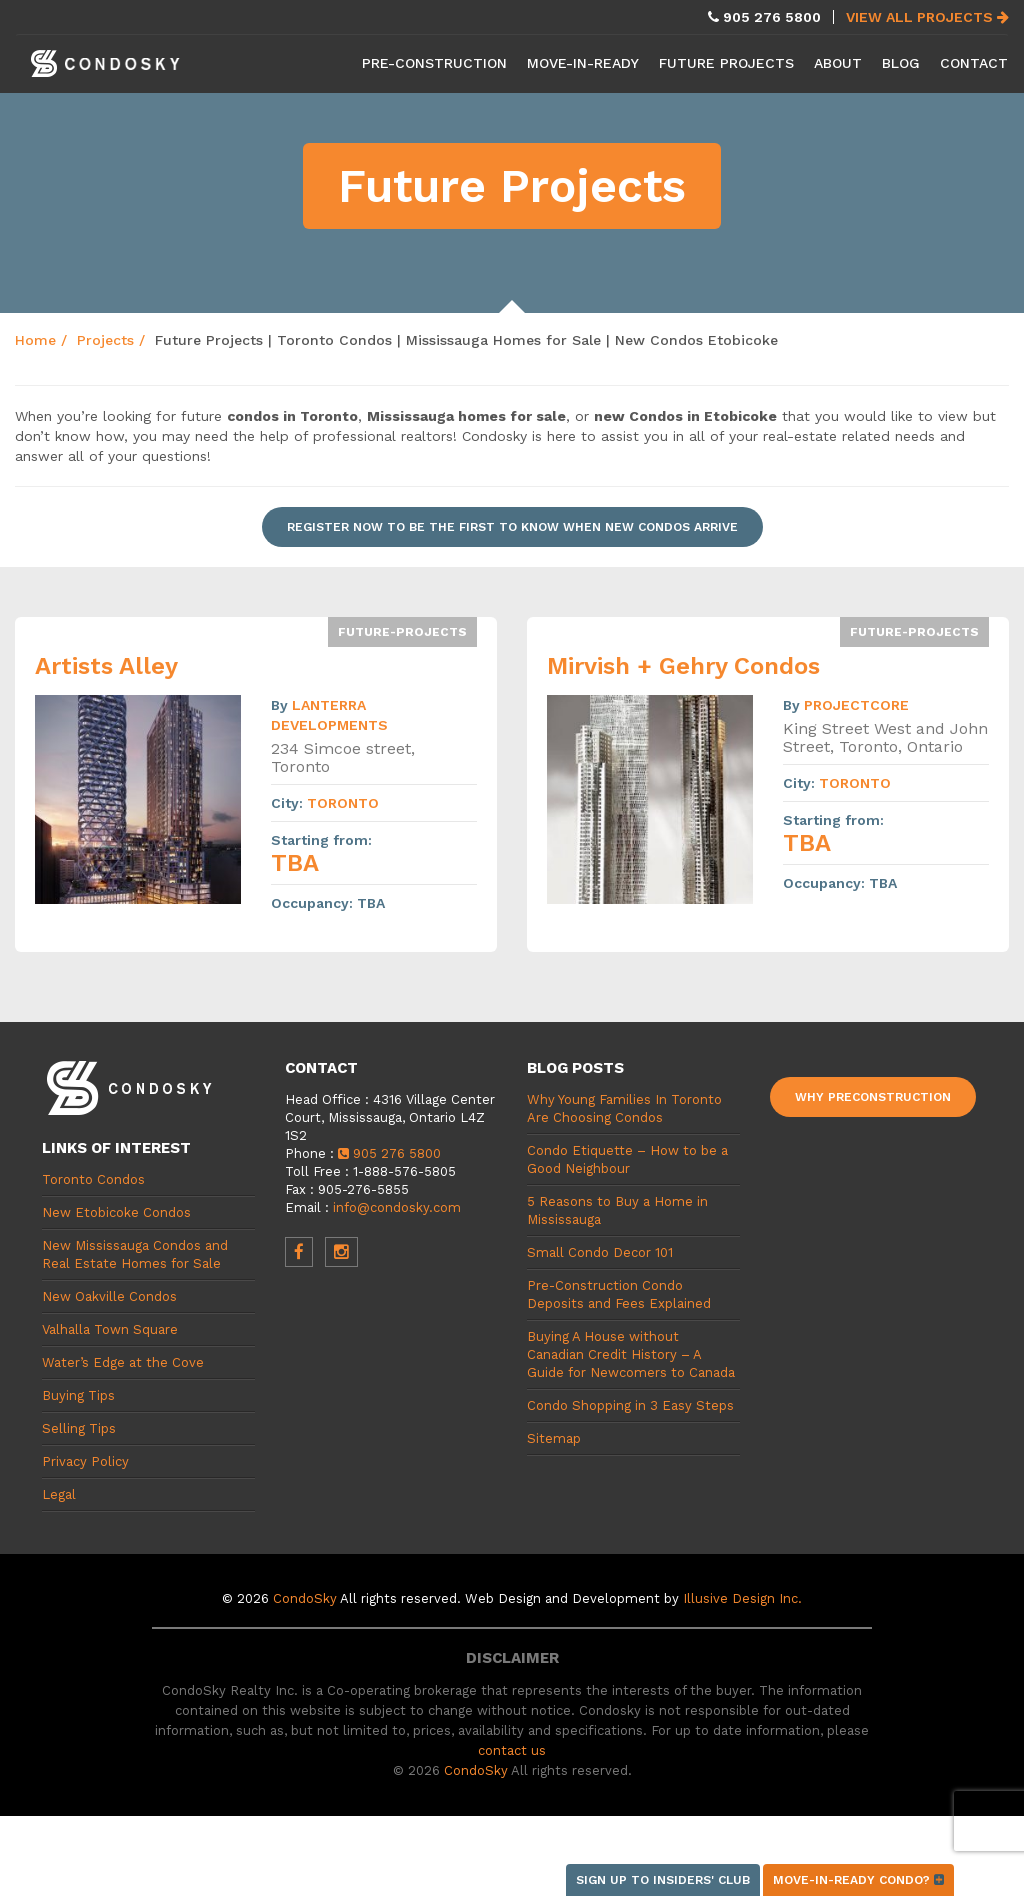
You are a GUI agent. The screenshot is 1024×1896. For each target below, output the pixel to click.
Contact (974, 63)
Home (35, 340)
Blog (901, 63)
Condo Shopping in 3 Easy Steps (630, 1405)
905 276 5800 (389, 1153)
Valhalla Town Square (110, 1329)
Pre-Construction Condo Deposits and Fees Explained (619, 1294)
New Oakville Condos (109, 1296)
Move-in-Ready (583, 63)
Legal (59, 1494)
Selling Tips (79, 1428)
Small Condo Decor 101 (600, 1252)
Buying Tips (78, 1395)
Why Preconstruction (873, 1097)
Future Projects (726, 63)
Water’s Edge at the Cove (123, 1362)
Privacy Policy (85, 1461)
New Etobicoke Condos (116, 1212)
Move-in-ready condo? (858, 1880)
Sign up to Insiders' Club (663, 1880)
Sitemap (554, 1438)
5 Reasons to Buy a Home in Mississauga (617, 1210)
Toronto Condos (93, 1179)
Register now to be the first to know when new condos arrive (512, 527)
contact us (512, 1750)
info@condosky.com (397, 1207)
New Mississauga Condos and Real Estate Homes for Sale (135, 1254)
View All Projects (927, 17)
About (838, 63)
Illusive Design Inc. (742, 1598)
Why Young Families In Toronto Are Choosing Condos (624, 1108)
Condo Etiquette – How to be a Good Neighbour (627, 1159)
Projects (105, 340)
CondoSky (305, 1598)
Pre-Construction (434, 63)
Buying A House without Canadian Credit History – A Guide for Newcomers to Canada (631, 1354)
